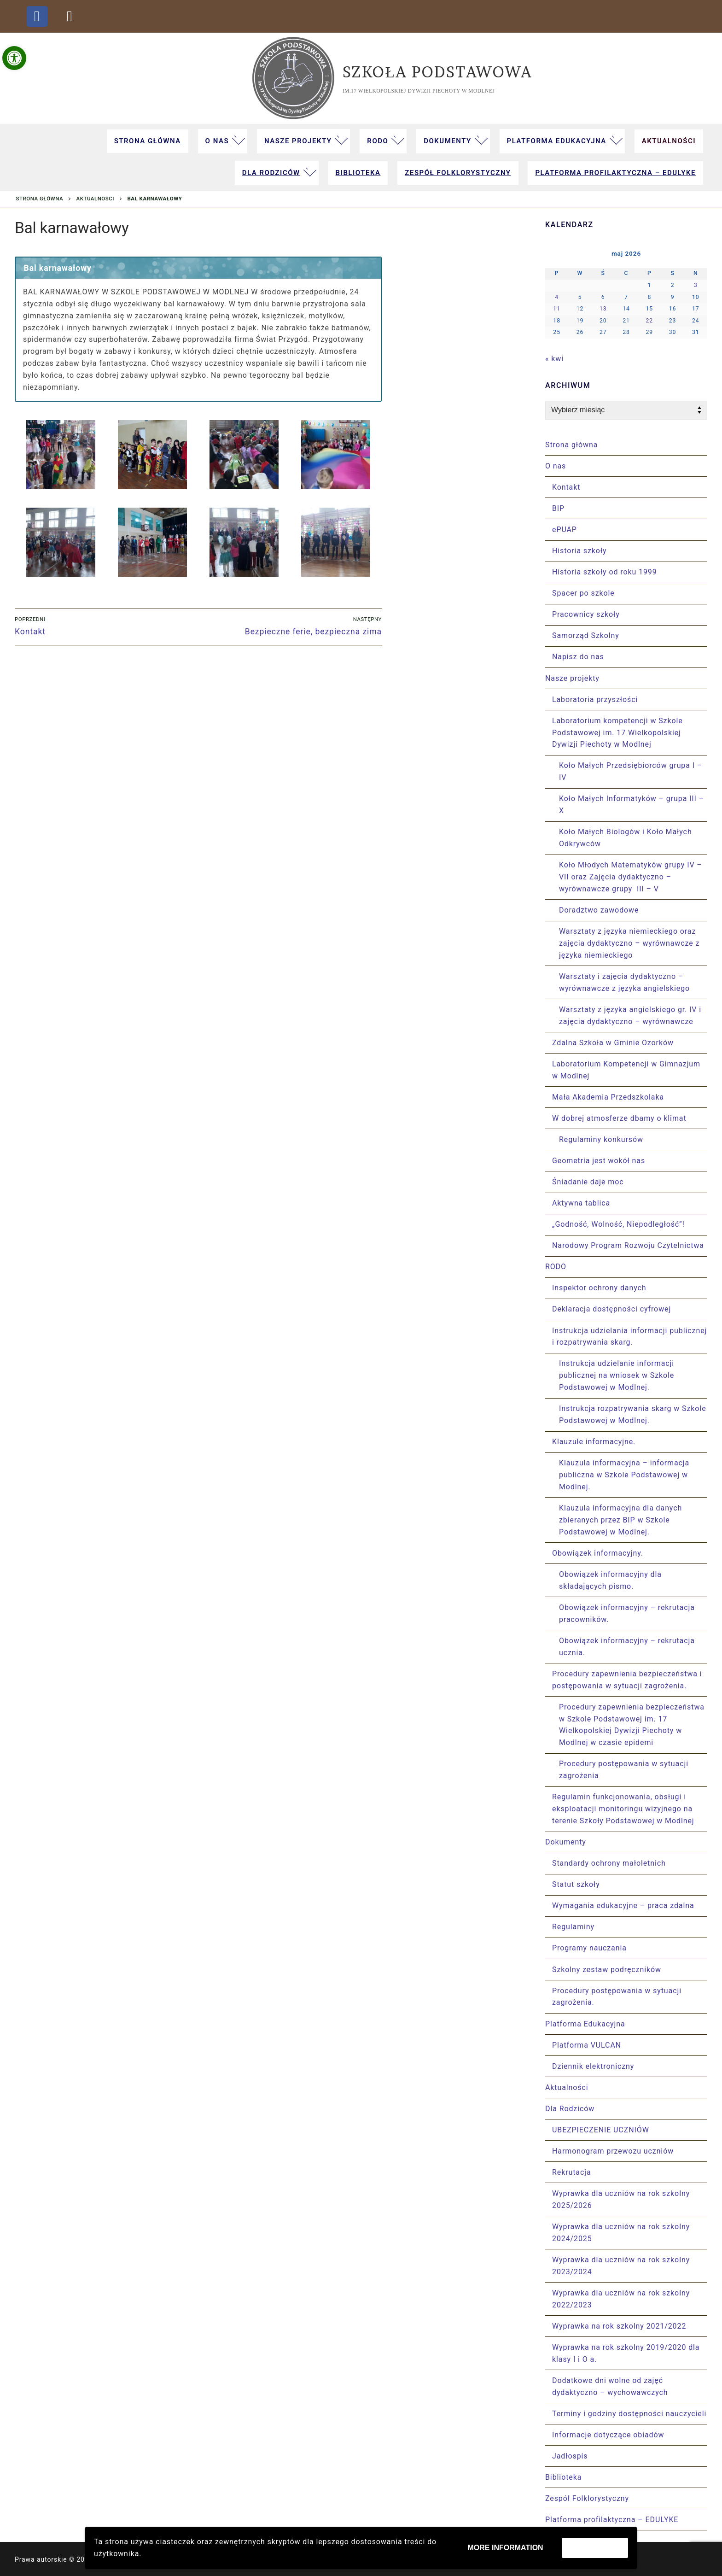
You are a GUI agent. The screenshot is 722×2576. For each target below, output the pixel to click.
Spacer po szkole (583, 593)
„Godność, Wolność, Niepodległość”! (618, 1224)
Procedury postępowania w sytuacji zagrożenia (623, 1769)
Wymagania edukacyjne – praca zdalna (623, 1905)
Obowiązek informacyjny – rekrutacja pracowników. (627, 1613)
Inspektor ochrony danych (599, 1287)
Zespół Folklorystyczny (587, 2498)
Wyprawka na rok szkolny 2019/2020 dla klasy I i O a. (625, 2353)
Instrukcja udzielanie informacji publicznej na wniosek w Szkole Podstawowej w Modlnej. (616, 1375)
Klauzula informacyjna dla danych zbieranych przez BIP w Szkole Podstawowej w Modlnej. (620, 1520)
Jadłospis (570, 2456)
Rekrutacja (571, 2172)
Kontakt (566, 487)
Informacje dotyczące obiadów (608, 2434)
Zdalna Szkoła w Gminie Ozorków (613, 1042)
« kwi (554, 358)
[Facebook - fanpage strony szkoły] (37, 16)
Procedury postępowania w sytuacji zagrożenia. (616, 1996)
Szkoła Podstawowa (437, 72)
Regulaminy (573, 1926)
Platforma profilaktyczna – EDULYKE (611, 2519)
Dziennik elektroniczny (593, 2066)
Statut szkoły (576, 1884)
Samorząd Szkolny (585, 635)
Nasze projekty (573, 678)
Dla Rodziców (571, 2108)
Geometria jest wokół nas (598, 1160)
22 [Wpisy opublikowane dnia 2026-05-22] (649, 320)
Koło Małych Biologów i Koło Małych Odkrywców (625, 837)
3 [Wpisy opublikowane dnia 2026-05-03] (696, 285)
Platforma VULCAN (586, 2045)
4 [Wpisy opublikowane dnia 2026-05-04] (557, 297)
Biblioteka (563, 2477)
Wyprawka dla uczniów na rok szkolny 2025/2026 (621, 2199)
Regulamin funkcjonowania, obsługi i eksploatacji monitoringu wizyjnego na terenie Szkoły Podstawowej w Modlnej (623, 1808)
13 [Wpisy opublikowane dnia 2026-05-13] (603, 308)
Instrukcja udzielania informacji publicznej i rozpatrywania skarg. (629, 1336)
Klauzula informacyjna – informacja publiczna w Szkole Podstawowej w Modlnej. (624, 1474)
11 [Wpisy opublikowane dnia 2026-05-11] (556, 308)
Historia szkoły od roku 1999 (604, 572)
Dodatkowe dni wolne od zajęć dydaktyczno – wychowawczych (610, 2386)
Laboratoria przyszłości (595, 699)
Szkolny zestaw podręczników (606, 1969)
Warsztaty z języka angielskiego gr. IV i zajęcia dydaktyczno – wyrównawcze (630, 1015)
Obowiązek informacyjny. (599, 1553)
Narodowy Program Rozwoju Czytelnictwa (628, 1245)
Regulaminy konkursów (601, 1139)
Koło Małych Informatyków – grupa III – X (631, 804)
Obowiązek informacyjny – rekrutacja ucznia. (627, 1646)
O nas (556, 466)
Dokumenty (566, 1842)
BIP (558, 508)
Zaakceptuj (595, 2548)
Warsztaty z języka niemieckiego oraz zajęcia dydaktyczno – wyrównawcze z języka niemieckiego (629, 943)
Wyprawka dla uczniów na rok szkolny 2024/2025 (621, 2232)
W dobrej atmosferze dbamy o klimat (620, 1118)
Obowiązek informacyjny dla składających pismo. (610, 1580)
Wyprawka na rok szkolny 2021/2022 (619, 2326)
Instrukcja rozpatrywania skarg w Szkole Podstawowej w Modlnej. (632, 1414)
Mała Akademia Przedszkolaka (608, 1097)
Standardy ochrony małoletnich (609, 1863)
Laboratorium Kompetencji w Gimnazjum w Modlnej (626, 1070)
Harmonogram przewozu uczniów (613, 2151)
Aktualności (95, 198)
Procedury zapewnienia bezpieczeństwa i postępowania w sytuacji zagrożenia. (627, 1679)
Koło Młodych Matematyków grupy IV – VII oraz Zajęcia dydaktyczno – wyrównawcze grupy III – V (630, 877)
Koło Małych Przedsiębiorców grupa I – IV (630, 771)
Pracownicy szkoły (586, 614)
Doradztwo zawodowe (599, 910)
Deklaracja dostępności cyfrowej (611, 1309)
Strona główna (40, 198)
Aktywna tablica (581, 1203)
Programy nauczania (589, 1948)
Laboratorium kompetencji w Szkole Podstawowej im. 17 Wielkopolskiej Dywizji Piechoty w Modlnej (617, 732)
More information (505, 2548)
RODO (557, 1266)
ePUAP (564, 529)
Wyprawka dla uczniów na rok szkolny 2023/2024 (621, 2265)
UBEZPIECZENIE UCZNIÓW (600, 2129)
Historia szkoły (579, 550)
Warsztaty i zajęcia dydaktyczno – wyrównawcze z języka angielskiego (624, 982)
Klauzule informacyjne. (595, 1441)
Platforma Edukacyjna (586, 2024)
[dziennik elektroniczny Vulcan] (69, 16)
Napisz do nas (578, 656)
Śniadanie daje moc (588, 1181)
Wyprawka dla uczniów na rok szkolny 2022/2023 (621, 2299)
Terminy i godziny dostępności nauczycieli (629, 2413)
